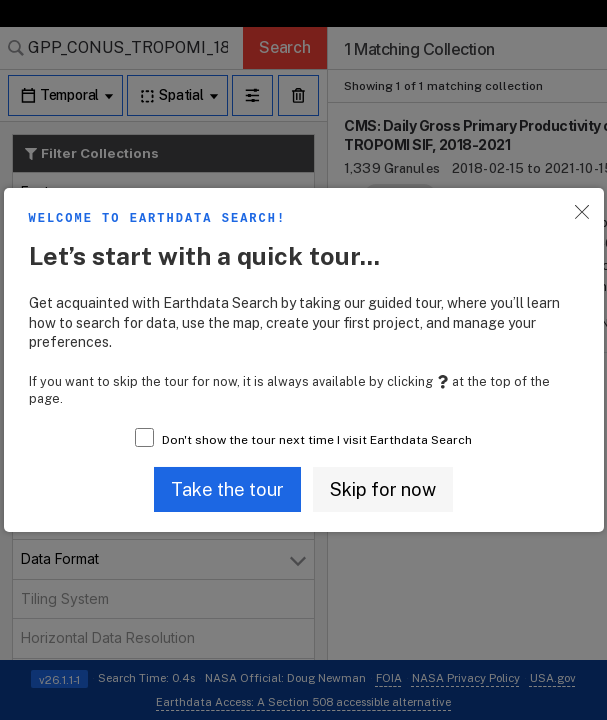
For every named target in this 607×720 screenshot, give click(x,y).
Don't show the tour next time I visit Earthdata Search (317, 440)
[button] (227, 489)
